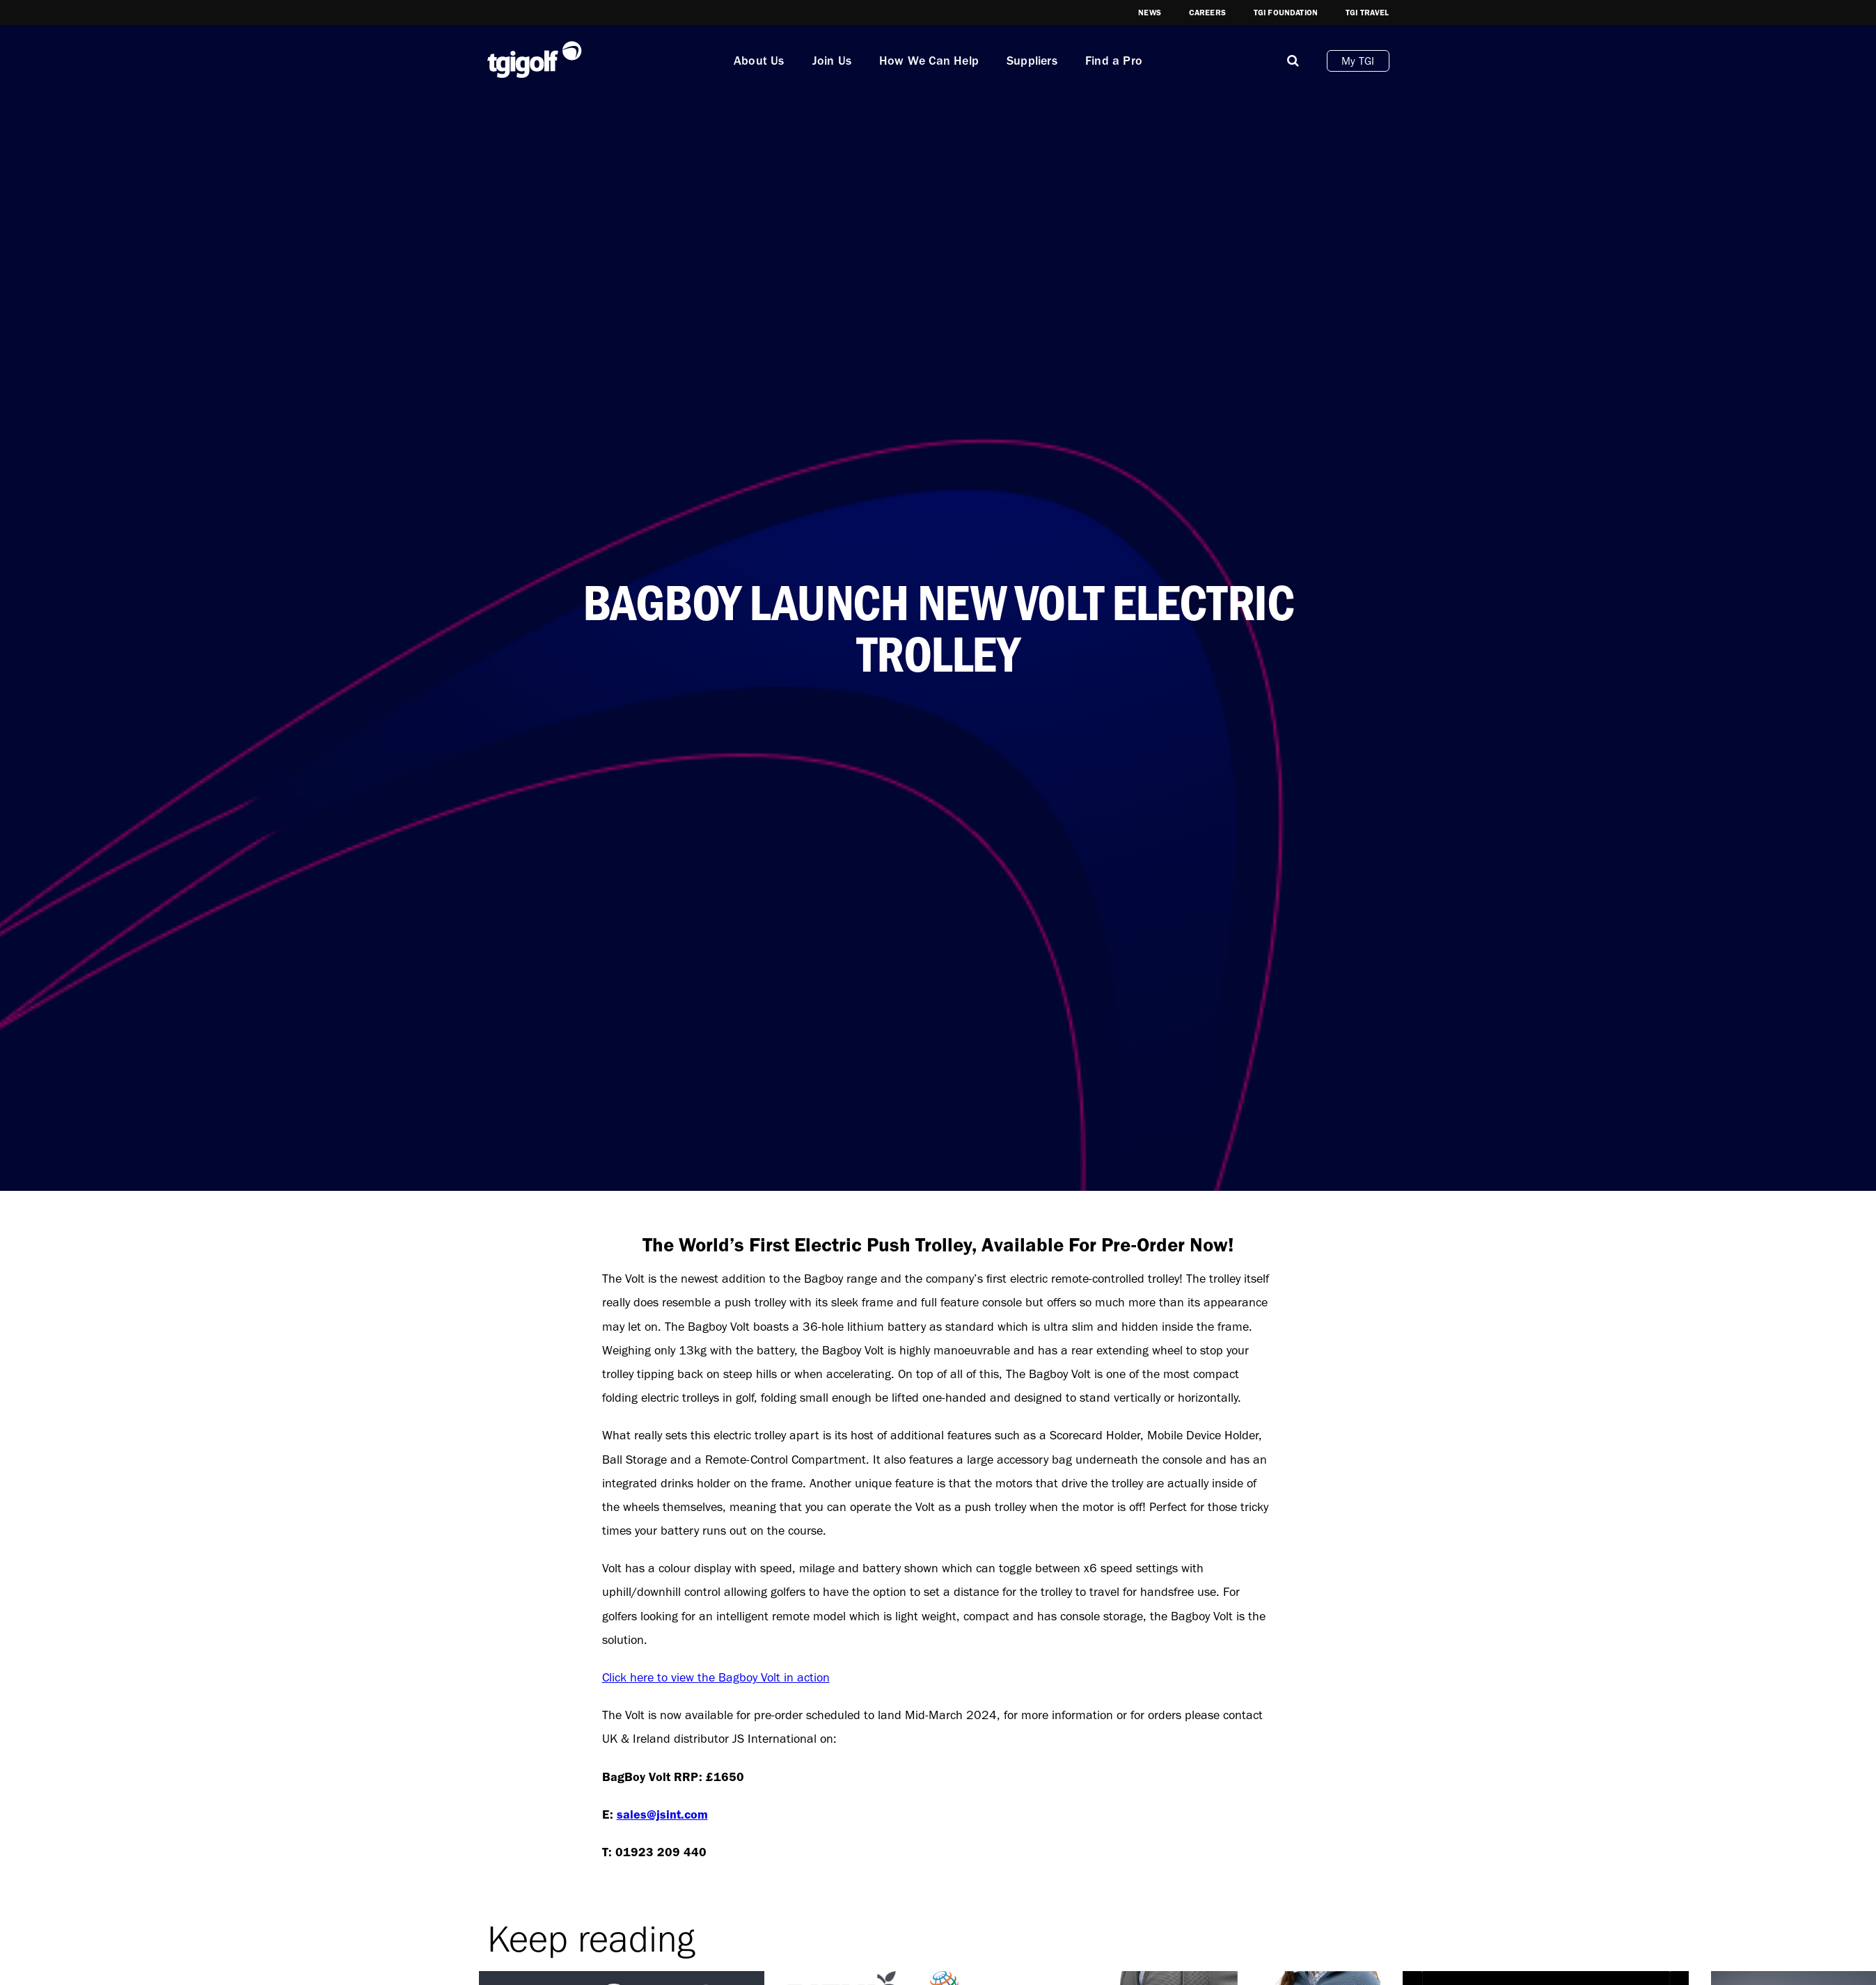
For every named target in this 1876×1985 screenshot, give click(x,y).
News (1149, 12)
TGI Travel (1367, 12)
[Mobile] (1293, 60)
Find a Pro (1113, 60)
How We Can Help (929, 60)
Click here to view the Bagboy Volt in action (716, 1677)
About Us (759, 60)
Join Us (831, 60)
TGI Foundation (1286, 12)
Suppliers (1032, 60)
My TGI (1357, 61)
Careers (1207, 12)
